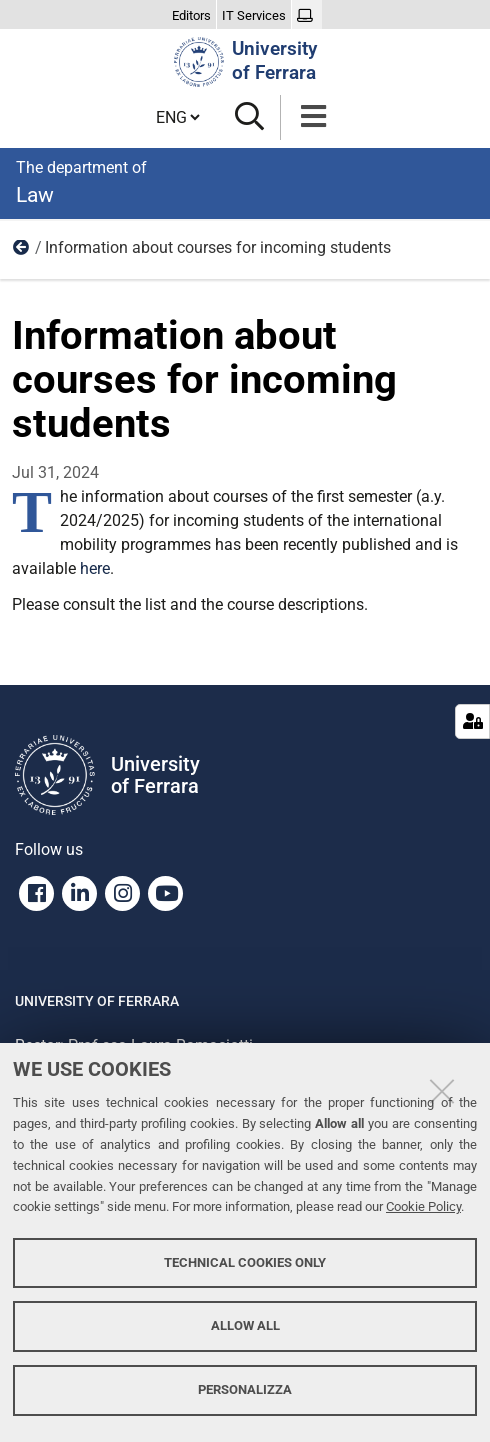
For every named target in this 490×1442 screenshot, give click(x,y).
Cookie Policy (423, 1206)
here (95, 568)
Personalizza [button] (245, 1389)
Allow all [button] (245, 1325)
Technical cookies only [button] (245, 1262)
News (22, 252)
